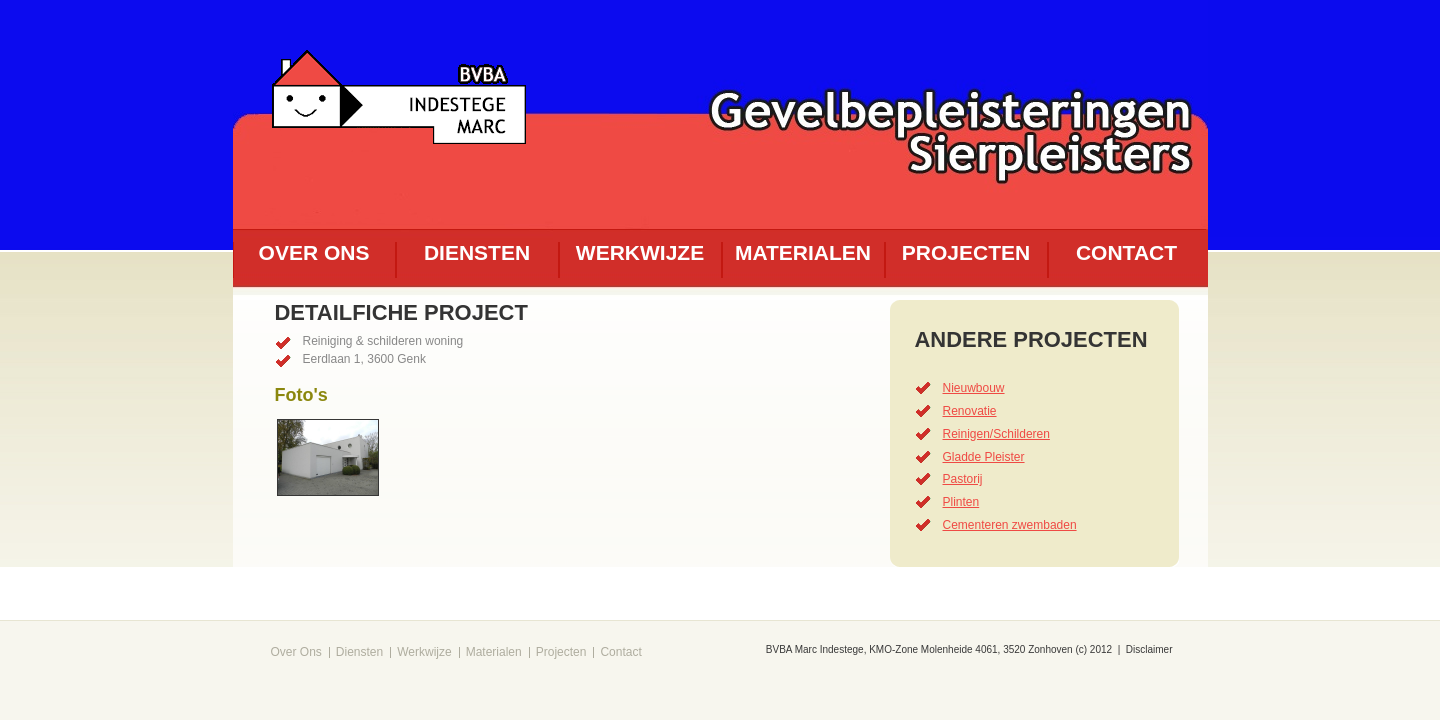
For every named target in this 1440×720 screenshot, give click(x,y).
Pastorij (963, 479)
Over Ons (296, 652)
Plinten (961, 502)
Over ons (314, 252)
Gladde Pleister (984, 457)
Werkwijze (640, 252)
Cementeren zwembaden (1010, 525)
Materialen (803, 252)
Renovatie (970, 411)
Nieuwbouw (974, 388)
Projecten (966, 252)
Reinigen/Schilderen (996, 434)
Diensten (477, 252)
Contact (1126, 252)
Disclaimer (1149, 649)
